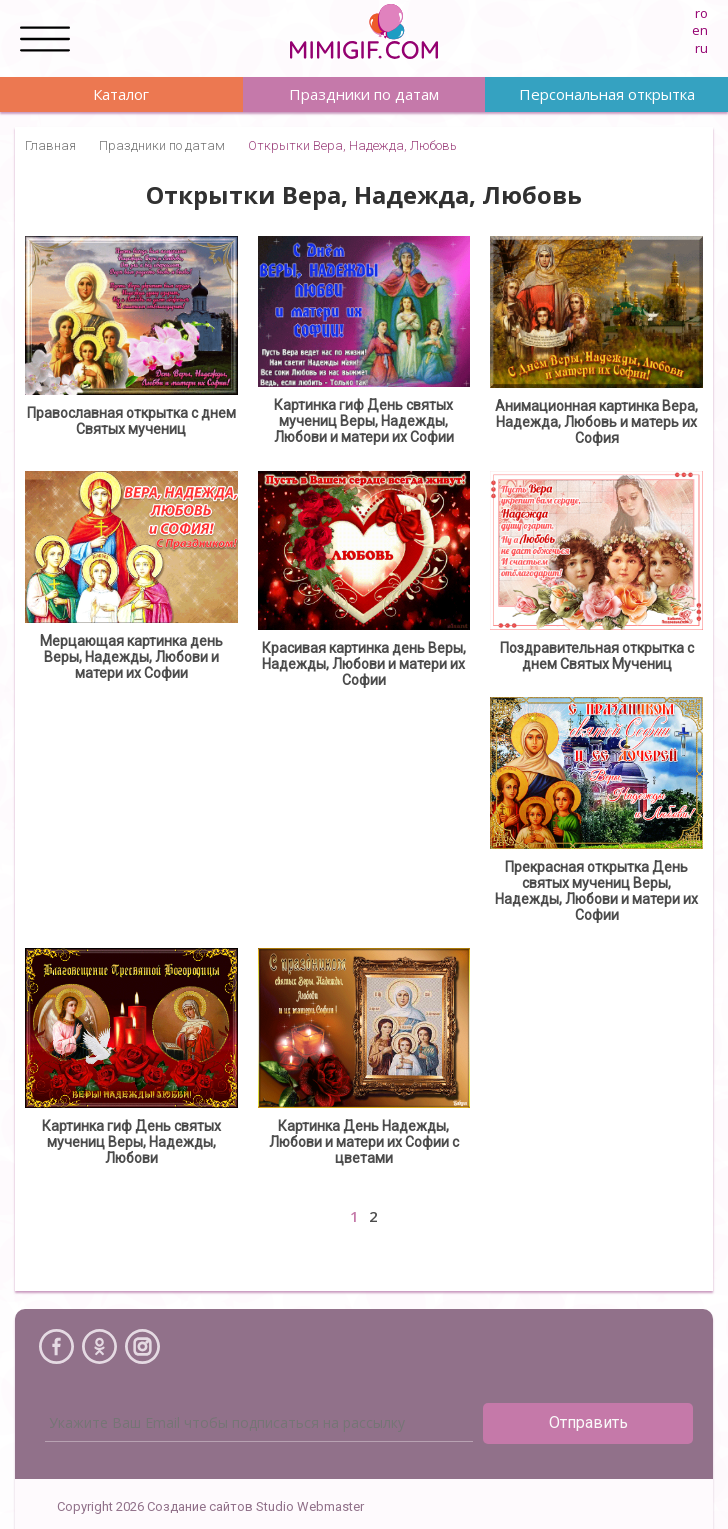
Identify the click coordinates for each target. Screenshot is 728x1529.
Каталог (121, 94)
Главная (50, 145)
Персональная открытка (607, 94)
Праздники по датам (364, 94)
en (700, 30)
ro (701, 13)
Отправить (588, 1422)
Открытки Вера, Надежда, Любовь (352, 145)
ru (701, 48)
